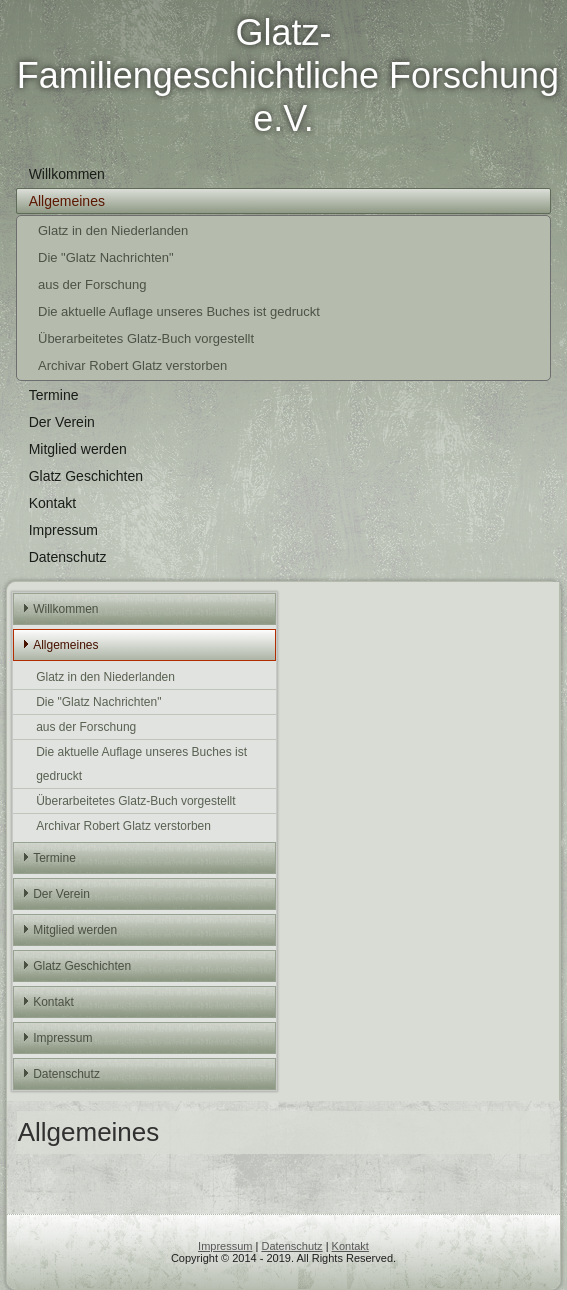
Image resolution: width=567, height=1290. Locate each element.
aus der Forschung (92, 284)
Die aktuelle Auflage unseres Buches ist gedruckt (179, 311)
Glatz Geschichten (86, 476)
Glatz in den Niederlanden (113, 230)
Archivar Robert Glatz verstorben (132, 365)
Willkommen (67, 174)
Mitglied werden (78, 449)
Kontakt (52, 503)
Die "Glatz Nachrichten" (106, 257)
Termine (54, 395)
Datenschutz (68, 557)
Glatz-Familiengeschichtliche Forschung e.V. (288, 75)
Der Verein (62, 422)
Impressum (63, 530)
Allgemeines (67, 201)
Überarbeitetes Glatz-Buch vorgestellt (146, 338)
